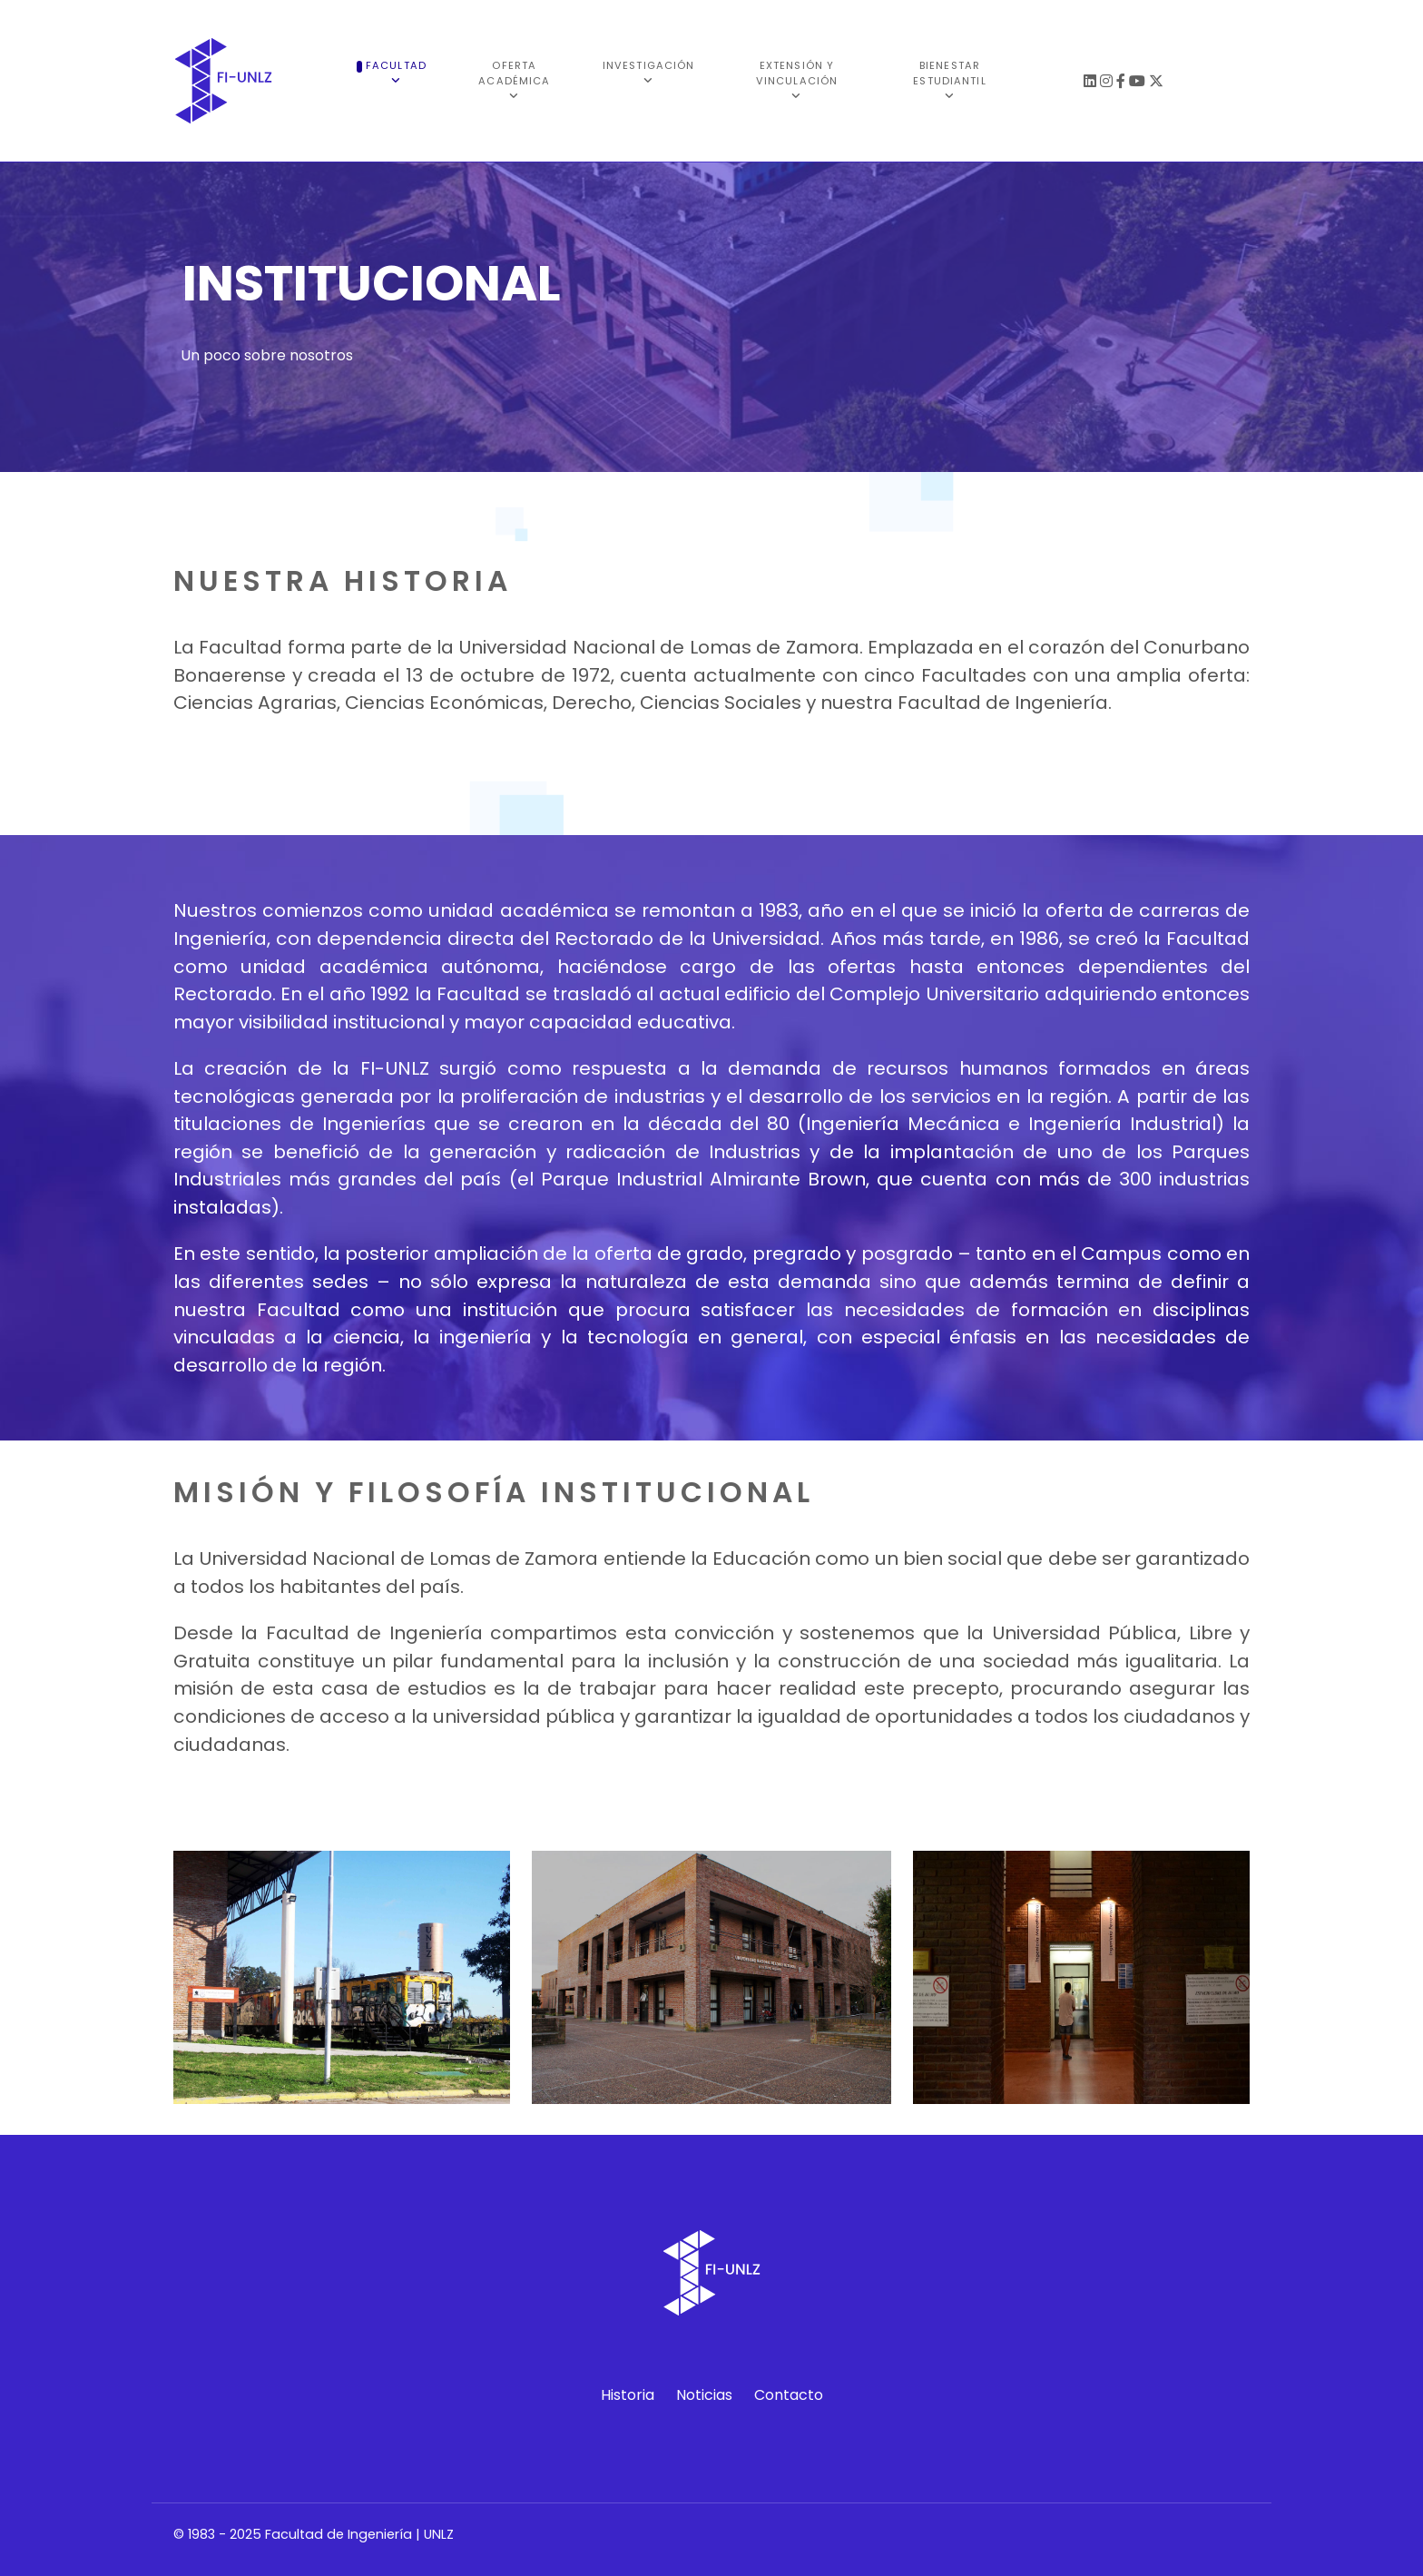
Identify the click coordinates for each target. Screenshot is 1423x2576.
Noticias (704, 2394)
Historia (627, 2394)
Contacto (788, 2394)
